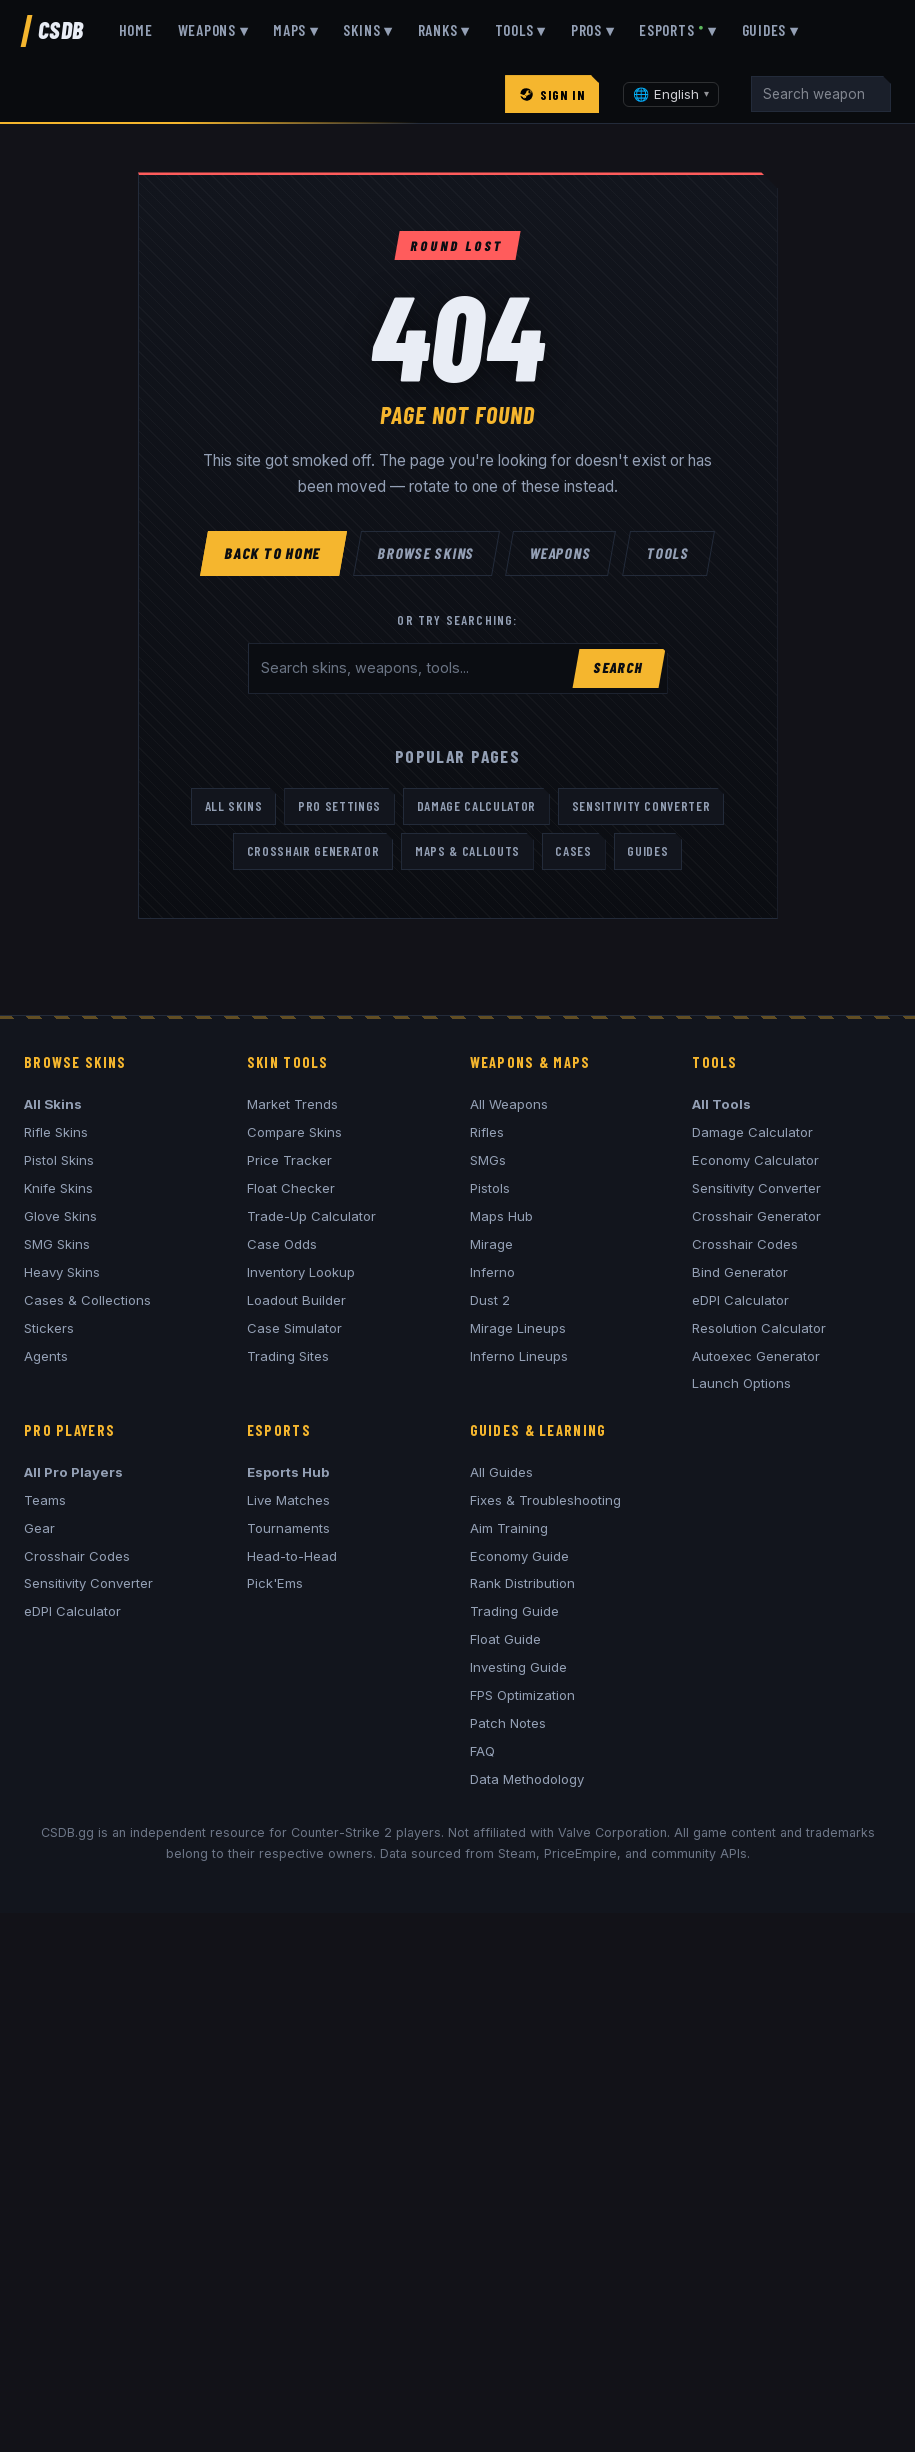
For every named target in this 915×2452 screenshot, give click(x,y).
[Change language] (671, 94)
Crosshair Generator (313, 851)
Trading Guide (514, 1611)
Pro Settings (339, 806)
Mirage (491, 1244)
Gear (39, 1528)
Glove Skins (60, 1216)
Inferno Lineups (519, 1356)
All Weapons (509, 1104)
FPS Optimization (522, 1695)
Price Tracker (289, 1160)
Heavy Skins (62, 1272)
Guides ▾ (770, 30)
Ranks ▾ (444, 30)
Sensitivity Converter (641, 806)
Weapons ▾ (213, 30)
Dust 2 (490, 1300)
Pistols (490, 1188)
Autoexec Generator (756, 1356)
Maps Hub (501, 1216)
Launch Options (741, 1383)
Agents (46, 1356)
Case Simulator (294, 1328)
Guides (647, 851)
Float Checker (291, 1188)
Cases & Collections (87, 1300)
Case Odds (282, 1244)
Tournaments (288, 1528)
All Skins (234, 806)
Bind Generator (740, 1272)
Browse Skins (426, 553)
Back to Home (273, 553)
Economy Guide (519, 1556)
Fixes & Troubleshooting (545, 1500)
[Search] (821, 94)
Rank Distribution (522, 1583)
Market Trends (292, 1104)
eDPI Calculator (740, 1300)
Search (618, 667)
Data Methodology (527, 1779)
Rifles (487, 1132)
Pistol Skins (59, 1160)
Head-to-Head (292, 1556)
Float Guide (505, 1639)
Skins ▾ (367, 30)
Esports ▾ (678, 30)
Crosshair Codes (745, 1244)
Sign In (552, 94)
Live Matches (288, 1500)
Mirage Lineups (518, 1328)
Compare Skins (294, 1132)
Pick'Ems (275, 1583)
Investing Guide (518, 1667)
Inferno (492, 1272)
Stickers (49, 1328)
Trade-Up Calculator (311, 1216)
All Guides (501, 1472)
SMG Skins (57, 1244)
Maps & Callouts (467, 851)
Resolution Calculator (759, 1328)
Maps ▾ (296, 30)
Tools (669, 553)
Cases (573, 851)
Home (136, 30)
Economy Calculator (755, 1160)
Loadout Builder (296, 1300)
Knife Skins (58, 1188)
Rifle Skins (56, 1132)
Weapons (561, 553)
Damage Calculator (476, 806)
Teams (45, 1500)
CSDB (61, 29)
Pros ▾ (593, 30)
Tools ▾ (520, 30)
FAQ (482, 1751)
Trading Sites (288, 1356)
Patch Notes (508, 1723)
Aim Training (509, 1528)
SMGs (488, 1160)
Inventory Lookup (301, 1272)
